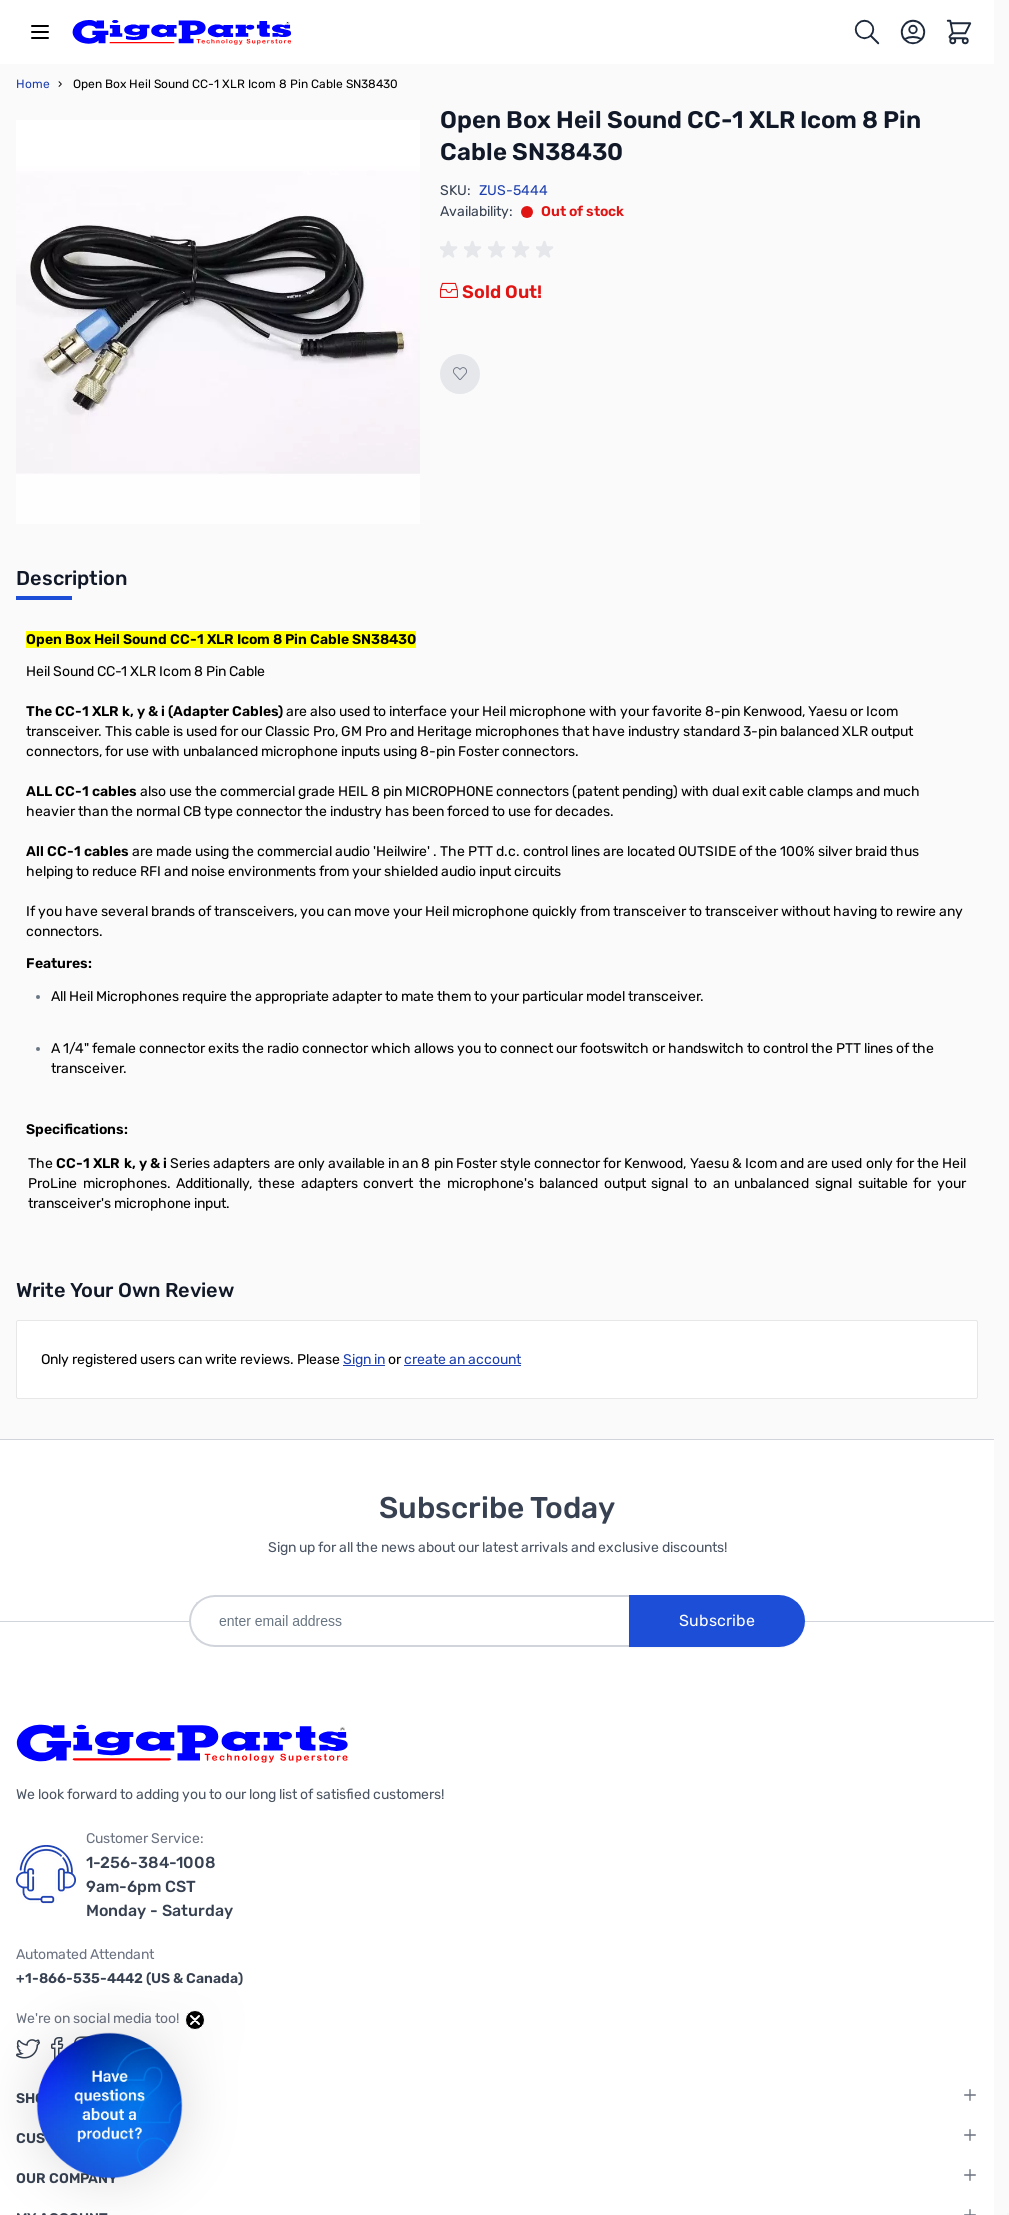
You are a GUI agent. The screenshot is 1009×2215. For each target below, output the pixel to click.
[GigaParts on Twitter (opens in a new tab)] (28, 2048)
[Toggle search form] (867, 32)
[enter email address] (409, 1621)
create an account (462, 1359)
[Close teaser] (195, 2020)
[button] (109, 2105)
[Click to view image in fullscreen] (218, 322)
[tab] (71, 584)
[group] (500, 250)
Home (33, 84)
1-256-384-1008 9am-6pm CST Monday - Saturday (159, 1886)
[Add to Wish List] (460, 374)
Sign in (364, 1359)
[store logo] (182, 32)
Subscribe (717, 1620)
